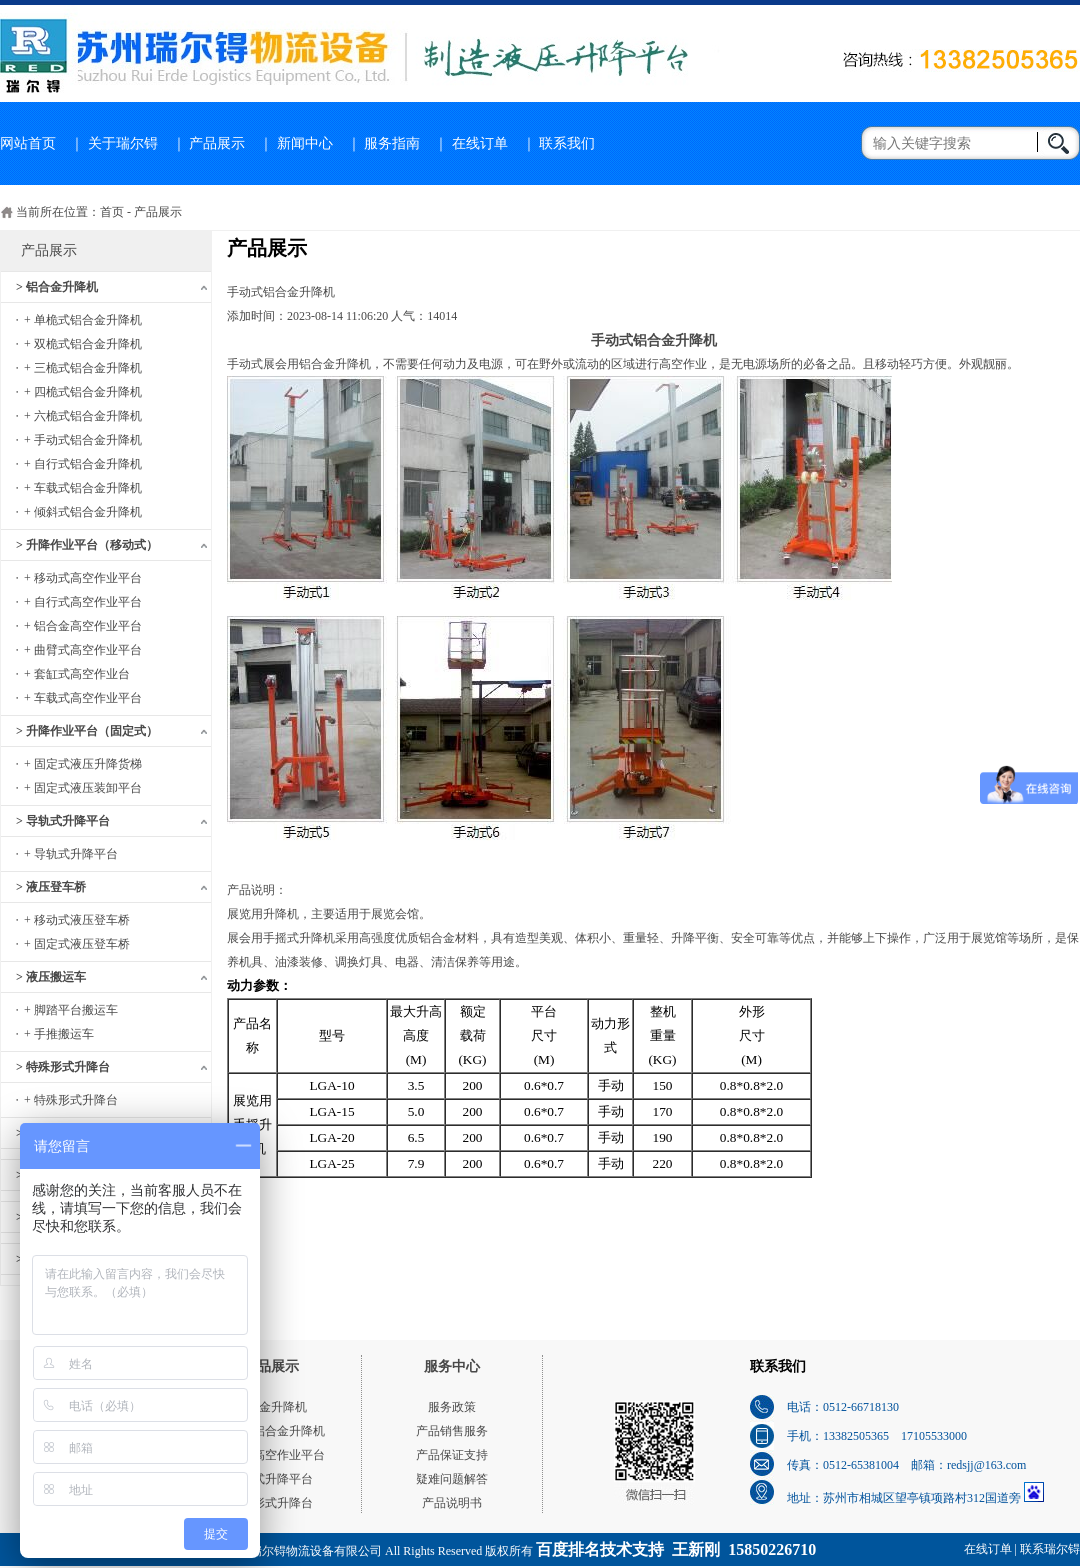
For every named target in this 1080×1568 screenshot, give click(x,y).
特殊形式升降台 (271, 1503)
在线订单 (480, 143)
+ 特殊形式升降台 (71, 1100)
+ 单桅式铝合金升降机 (83, 320)
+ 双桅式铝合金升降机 (83, 344)
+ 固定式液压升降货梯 (83, 764)
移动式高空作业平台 (271, 1455)
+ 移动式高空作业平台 (83, 578)
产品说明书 (452, 1503)
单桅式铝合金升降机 (271, 1431)
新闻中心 (305, 143)
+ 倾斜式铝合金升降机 (83, 512)
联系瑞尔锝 (1050, 1549)
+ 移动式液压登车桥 (77, 920)
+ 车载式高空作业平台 (83, 698)
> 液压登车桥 (51, 887)
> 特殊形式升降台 (63, 1067)
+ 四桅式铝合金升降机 (83, 392)
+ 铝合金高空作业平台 (83, 626)
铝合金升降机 (271, 1407)
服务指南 (392, 143)
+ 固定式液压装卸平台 (83, 788)
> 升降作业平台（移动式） (87, 545)
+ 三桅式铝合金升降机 (83, 368)
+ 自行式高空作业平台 (83, 602)
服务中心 (452, 1366)
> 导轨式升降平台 (63, 821)
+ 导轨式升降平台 (71, 854)
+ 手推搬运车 (59, 1034)
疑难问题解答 (452, 1479)
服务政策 (452, 1407)
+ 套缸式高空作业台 (77, 674)
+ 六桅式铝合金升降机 (83, 416)
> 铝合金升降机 (57, 287)
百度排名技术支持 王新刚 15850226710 (676, 1549)
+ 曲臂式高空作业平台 (83, 650)
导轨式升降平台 (271, 1479)
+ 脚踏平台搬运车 (71, 1010)
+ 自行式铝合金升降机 (83, 464)
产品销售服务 (452, 1431)
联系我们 (567, 143)
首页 (112, 212)
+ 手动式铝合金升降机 (83, 440)
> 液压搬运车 (51, 977)
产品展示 (217, 143)
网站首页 (28, 143)
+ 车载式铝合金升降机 (83, 488)
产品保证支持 (452, 1455)
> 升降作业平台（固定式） (87, 731)
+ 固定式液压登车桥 (77, 944)
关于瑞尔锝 (123, 143)
